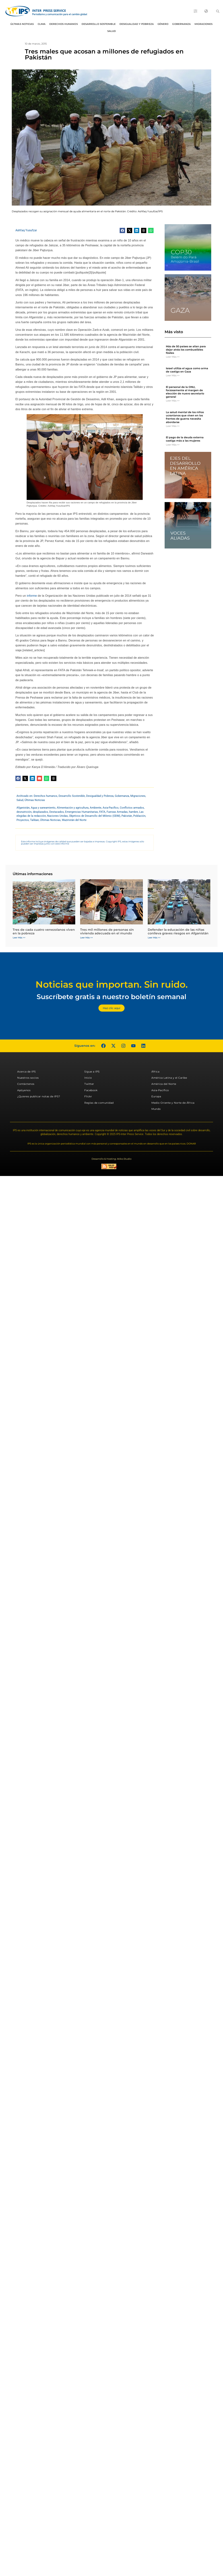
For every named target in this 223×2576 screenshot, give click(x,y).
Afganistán (23, 807)
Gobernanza (181, 23)
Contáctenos (25, 1084)
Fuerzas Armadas (117, 811)
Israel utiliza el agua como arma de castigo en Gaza (187, 370)
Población (139, 815)
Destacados (56, 811)
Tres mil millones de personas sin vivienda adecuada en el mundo (107, 931)
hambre (133, 811)
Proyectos (22, 820)
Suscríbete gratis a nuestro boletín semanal (111, 997)
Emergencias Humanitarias (81, 811)
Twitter (89, 1084)
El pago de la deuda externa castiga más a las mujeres (185, 439)
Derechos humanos (63, 23)
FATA (102, 811)
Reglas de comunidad (99, 1102)
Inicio (88, 1077)
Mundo (156, 1109)
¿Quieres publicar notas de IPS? (38, 1096)
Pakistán (126, 815)
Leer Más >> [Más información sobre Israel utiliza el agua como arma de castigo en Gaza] (172, 375)
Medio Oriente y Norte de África (173, 1102)
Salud (111, 31)
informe (31, 595)
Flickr (88, 1096)
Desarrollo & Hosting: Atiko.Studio (111, 1158)
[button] (217, 11)
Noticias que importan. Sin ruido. (112, 984)
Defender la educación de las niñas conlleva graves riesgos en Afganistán (178, 931)
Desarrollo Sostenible (99, 23)
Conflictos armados (132, 807)
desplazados (40, 811)
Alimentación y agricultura (72, 807)
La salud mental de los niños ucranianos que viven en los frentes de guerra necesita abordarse (185, 417)
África (155, 1071)
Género (163, 23)
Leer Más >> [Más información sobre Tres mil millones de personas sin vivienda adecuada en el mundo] (86, 937)
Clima (42, 23)
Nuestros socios (28, 1077)
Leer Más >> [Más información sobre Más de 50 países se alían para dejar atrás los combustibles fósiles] (172, 356)
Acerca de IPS (26, 1071)
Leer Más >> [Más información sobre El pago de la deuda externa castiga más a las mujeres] (172, 444)
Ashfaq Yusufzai (26, 230)
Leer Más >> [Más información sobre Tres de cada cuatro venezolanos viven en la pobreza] (19, 937)
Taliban (34, 820)
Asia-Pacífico (111, 807)
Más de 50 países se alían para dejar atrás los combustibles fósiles (186, 350)
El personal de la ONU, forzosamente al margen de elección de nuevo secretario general (185, 392)
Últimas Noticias (22, 23)
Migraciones (203, 23)
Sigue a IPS (92, 1071)
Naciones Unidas (57, 815)
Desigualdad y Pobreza (136, 23)
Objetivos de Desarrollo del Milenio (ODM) (94, 815)
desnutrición (24, 811)
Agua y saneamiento (43, 807)
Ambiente (95, 807)
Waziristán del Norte (74, 820)
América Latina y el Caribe (169, 1077)
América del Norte (163, 1084)
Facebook (90, 1090)
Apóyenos (23, 1090)
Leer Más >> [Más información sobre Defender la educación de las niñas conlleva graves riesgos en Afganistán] (154, 937)
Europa (156, 1096)
